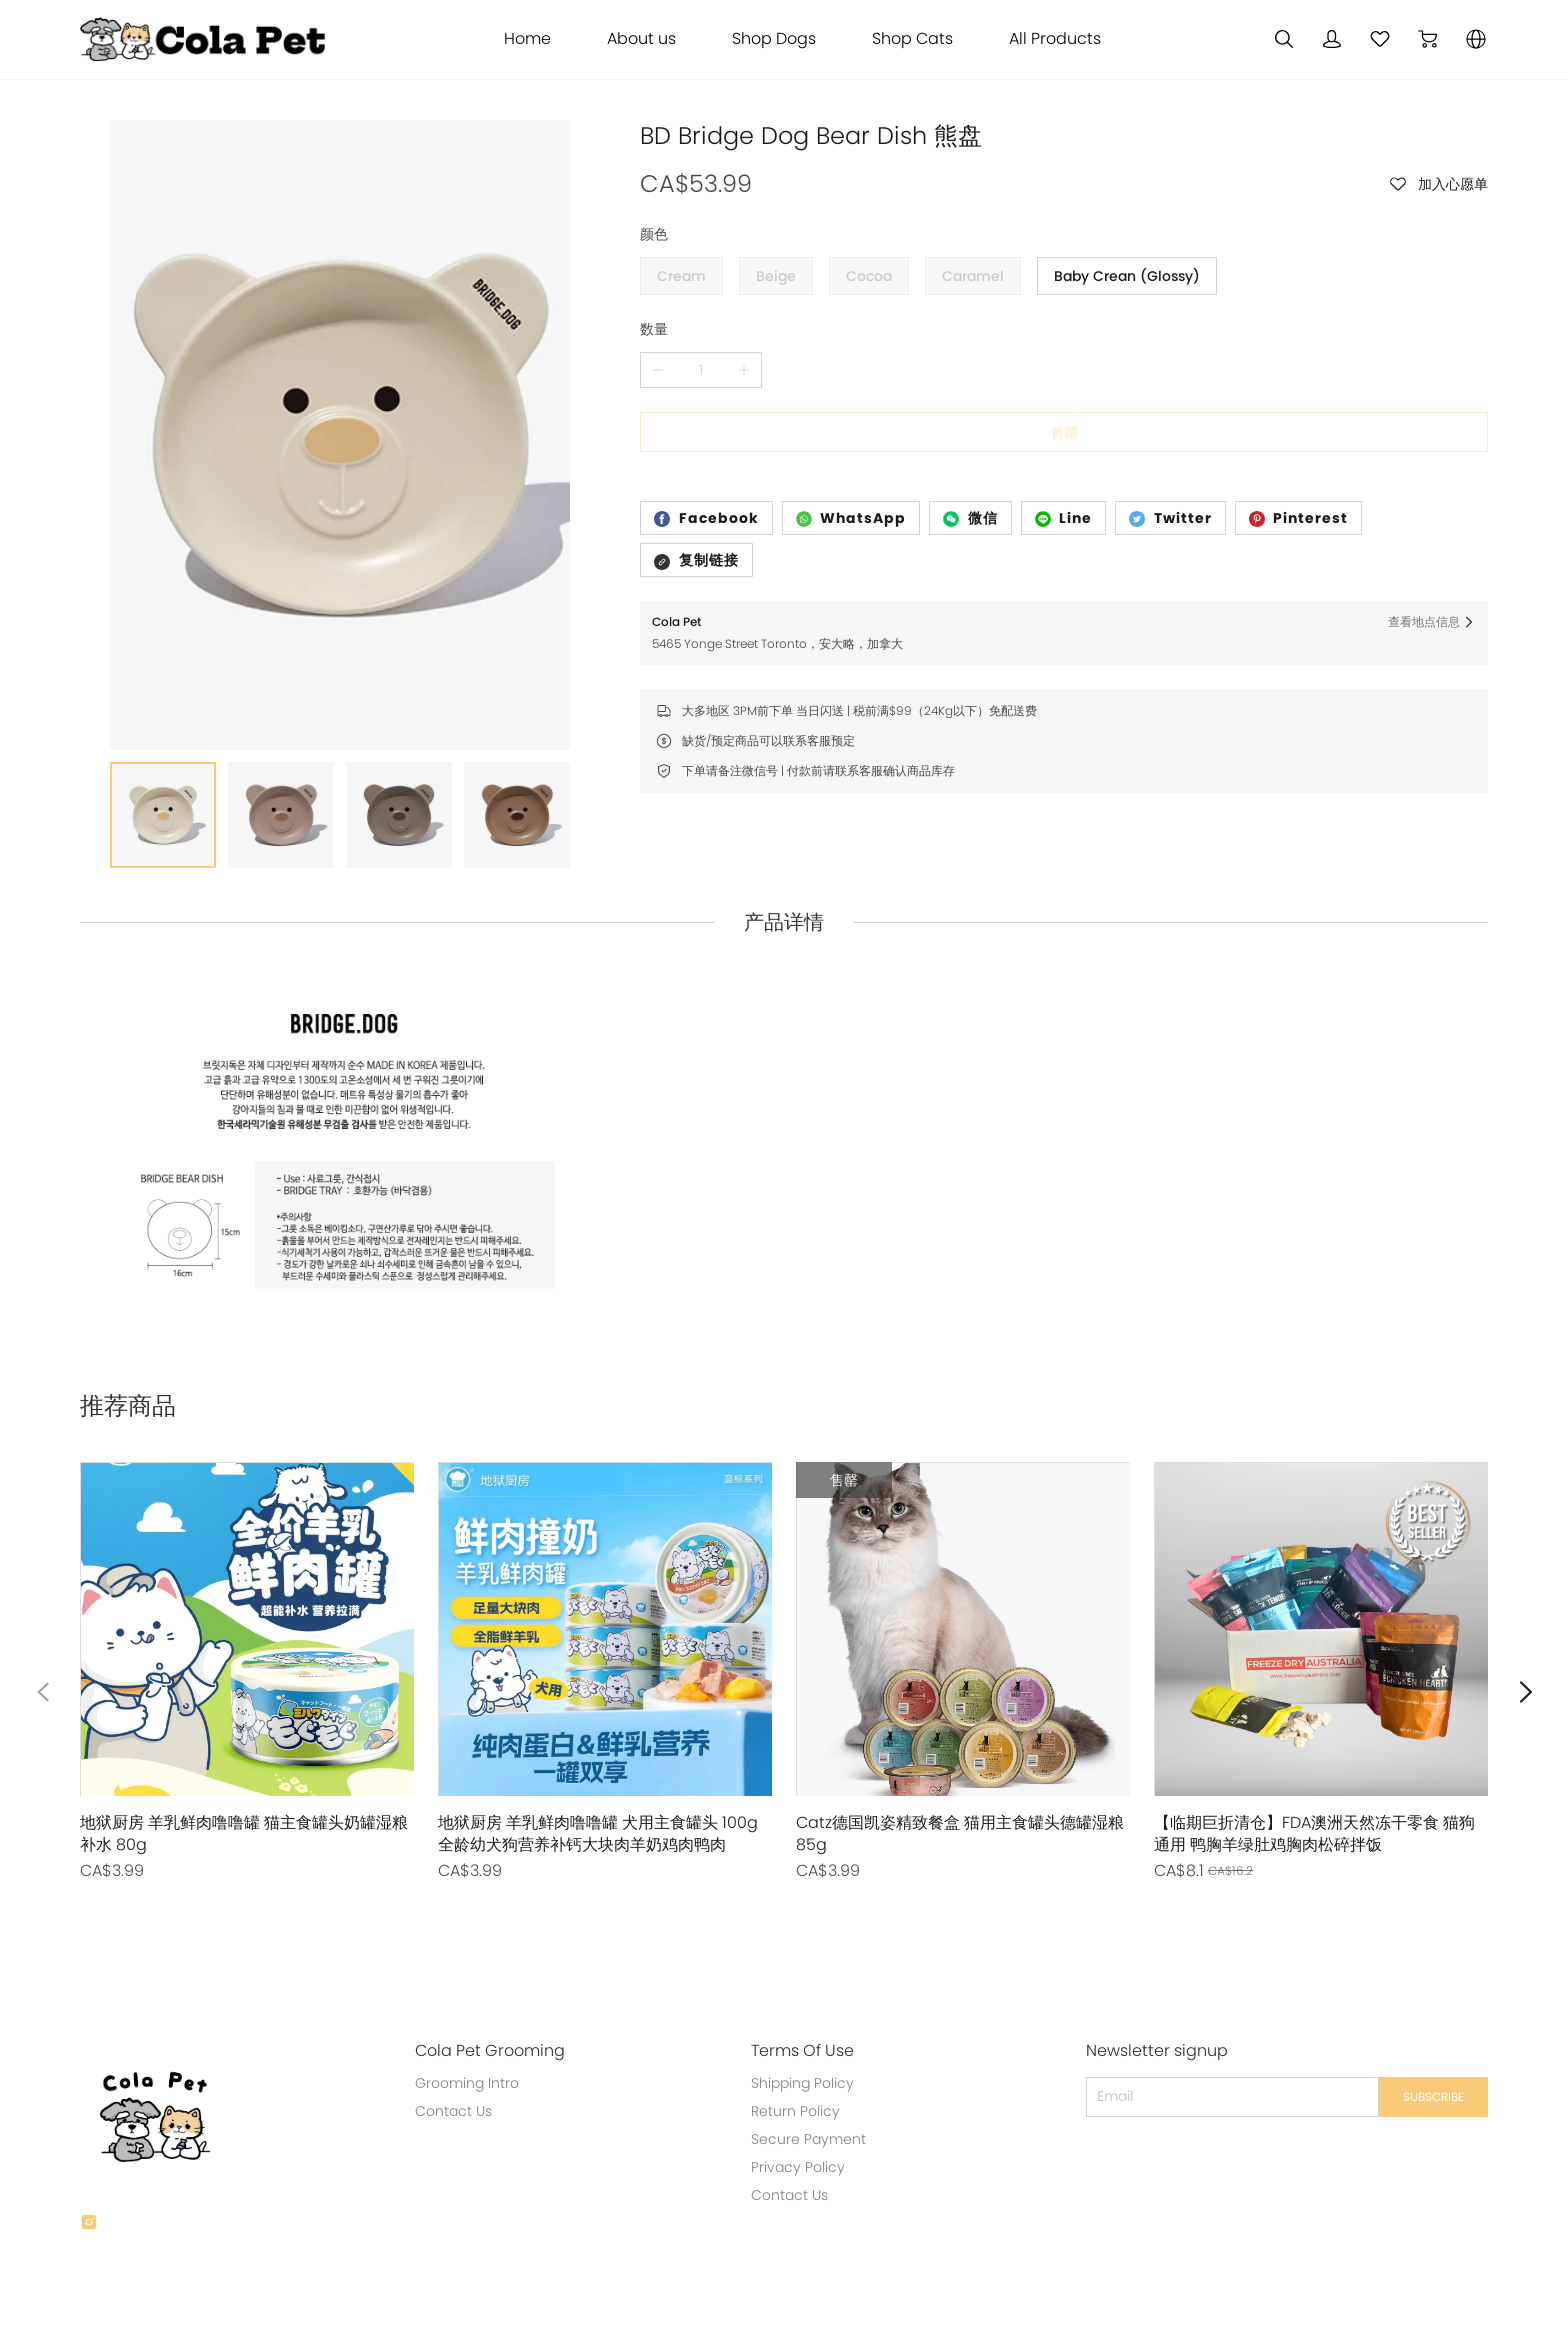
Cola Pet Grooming (486, 1979)
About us (641, 39)
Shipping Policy (794, 2011)
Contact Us (449, 2039)
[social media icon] (89, 2153)
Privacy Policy (790, 2095)
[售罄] (247, 1600)
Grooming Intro (463, 2011)
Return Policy (787, 2039)
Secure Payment (800, 2067)
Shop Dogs (774, 39)
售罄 (1064, 433)
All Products (1055, 39)
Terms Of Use (794, 1979)
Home (527, 39)
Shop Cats (912, 39)
